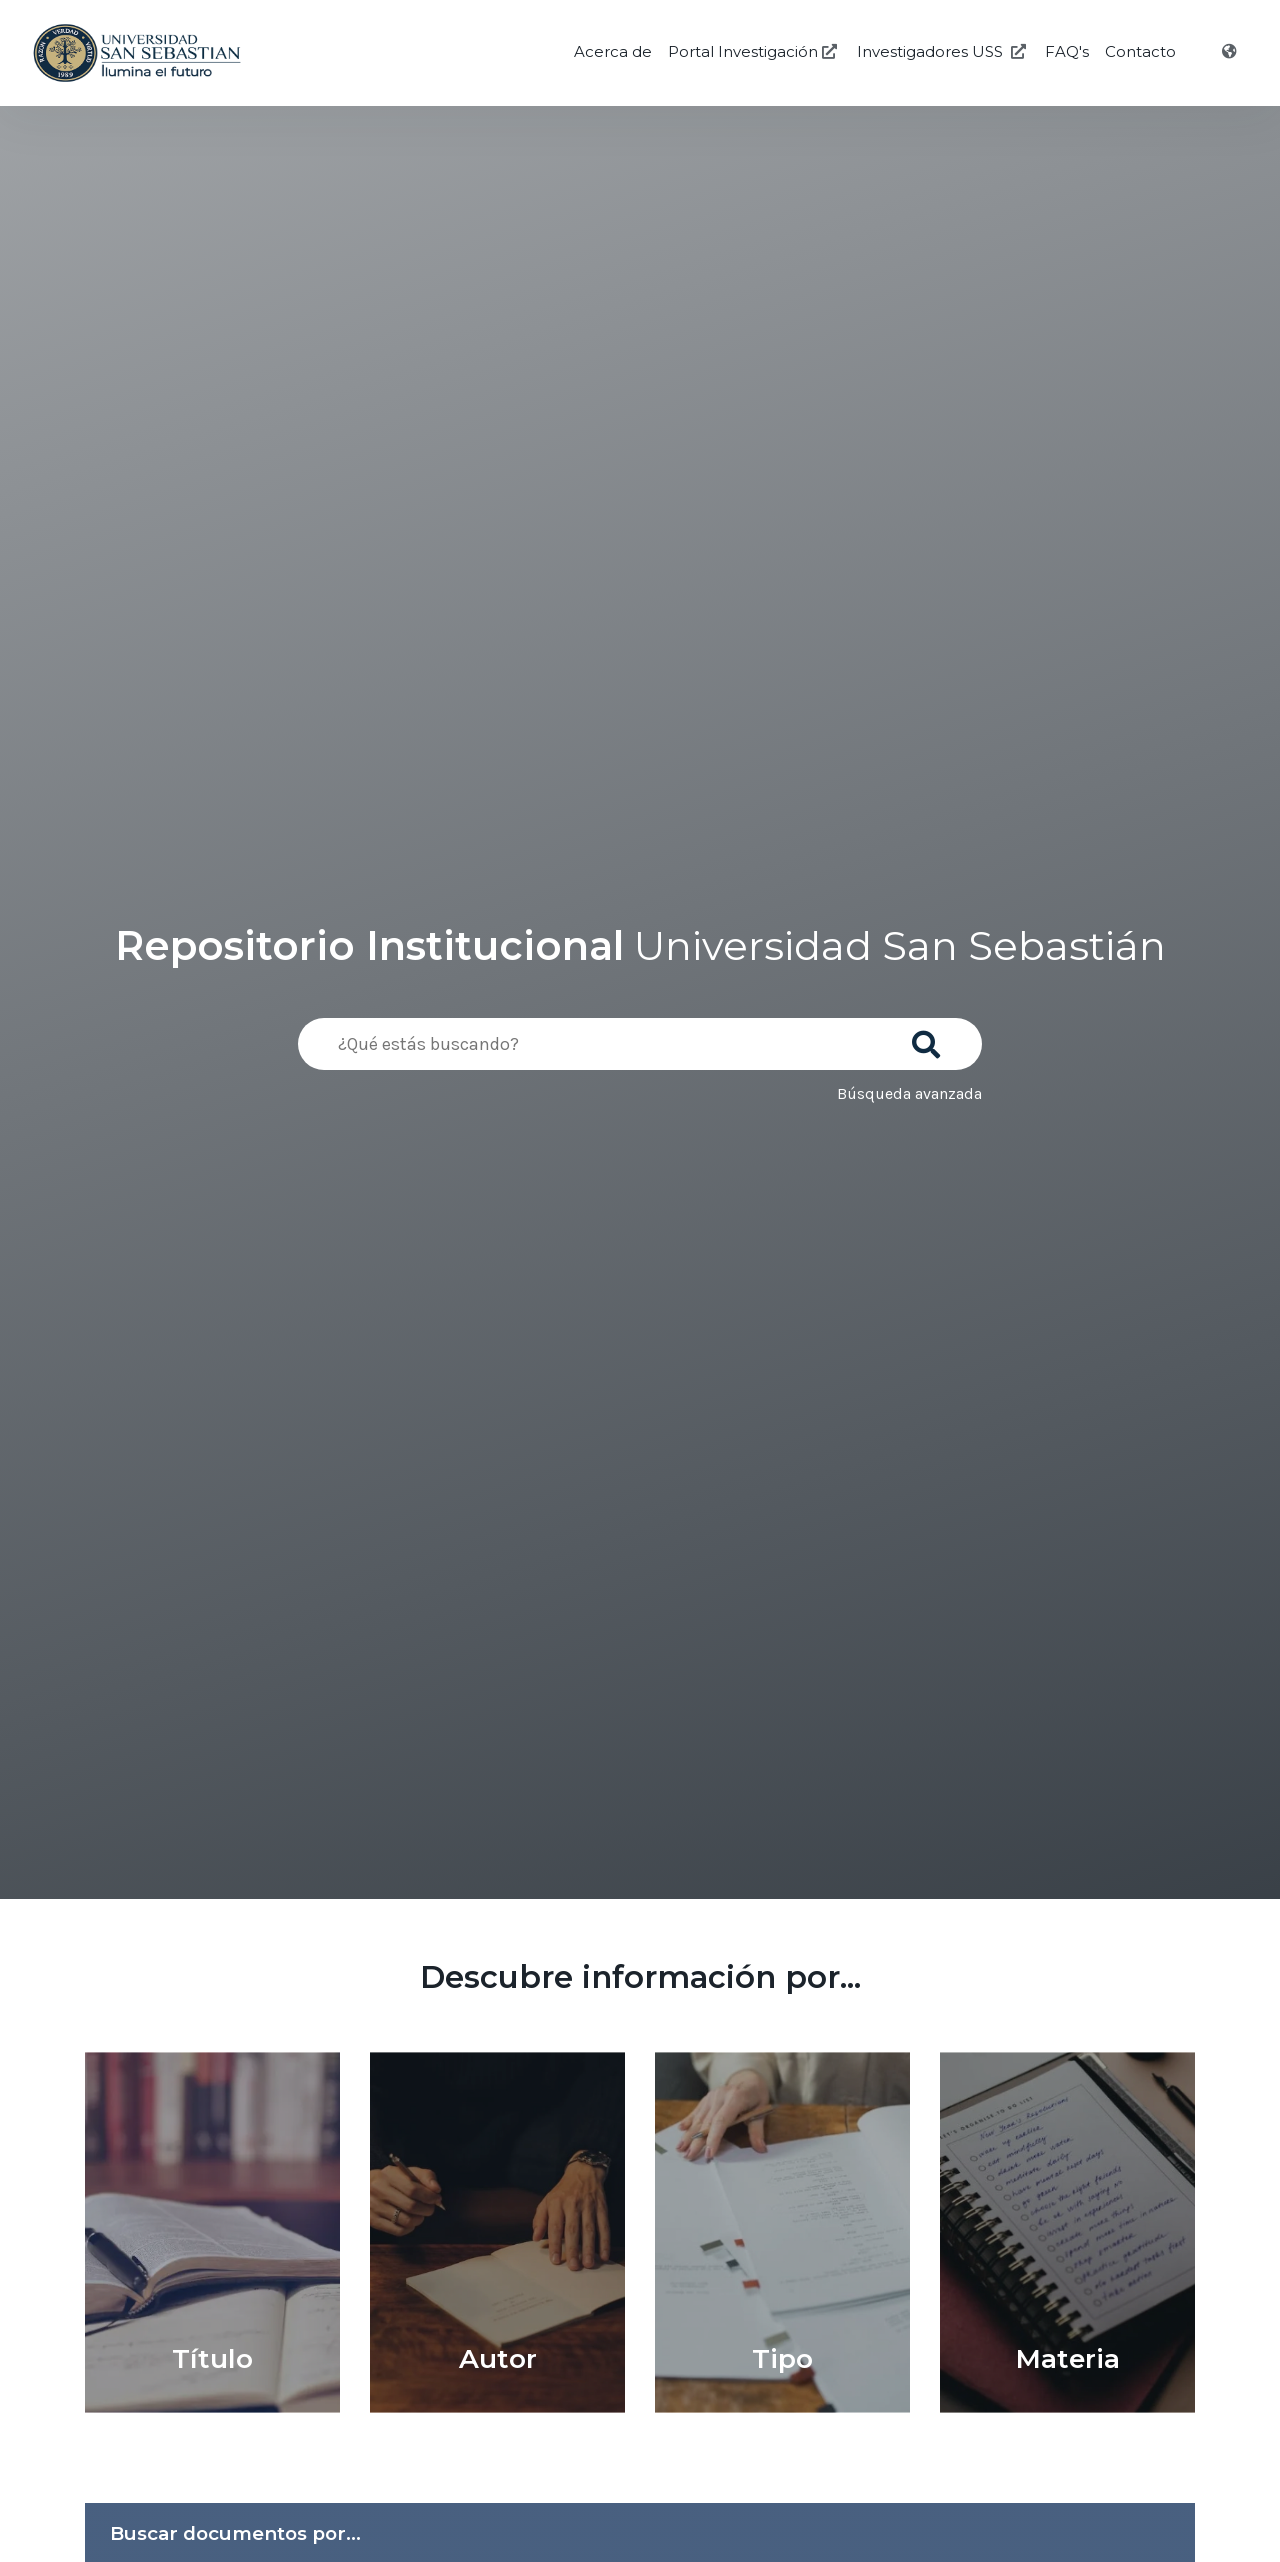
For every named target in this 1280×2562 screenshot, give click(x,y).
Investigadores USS (943, 51)
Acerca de (613, 51)
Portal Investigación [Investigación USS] (754, 51)
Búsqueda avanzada (909, 1093)
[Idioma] (1231, 52)
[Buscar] (930, 1038)
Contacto (1140, 51)
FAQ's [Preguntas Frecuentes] (1067, 51)
